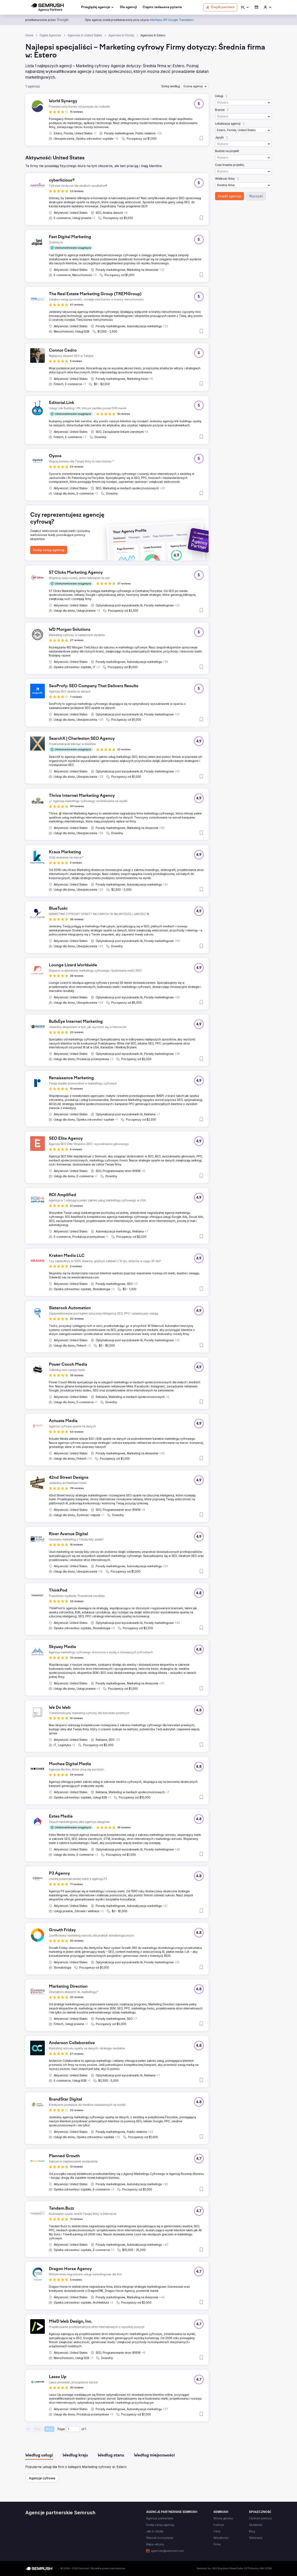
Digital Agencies (50, 35)
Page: (61, 2429)
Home (29, 35)
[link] (128, 7)
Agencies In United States (85, 35)
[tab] (39, 2455)
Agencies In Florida (121, 35)
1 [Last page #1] (85, 2429)
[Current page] (73, 2429)
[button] (245, 7)
